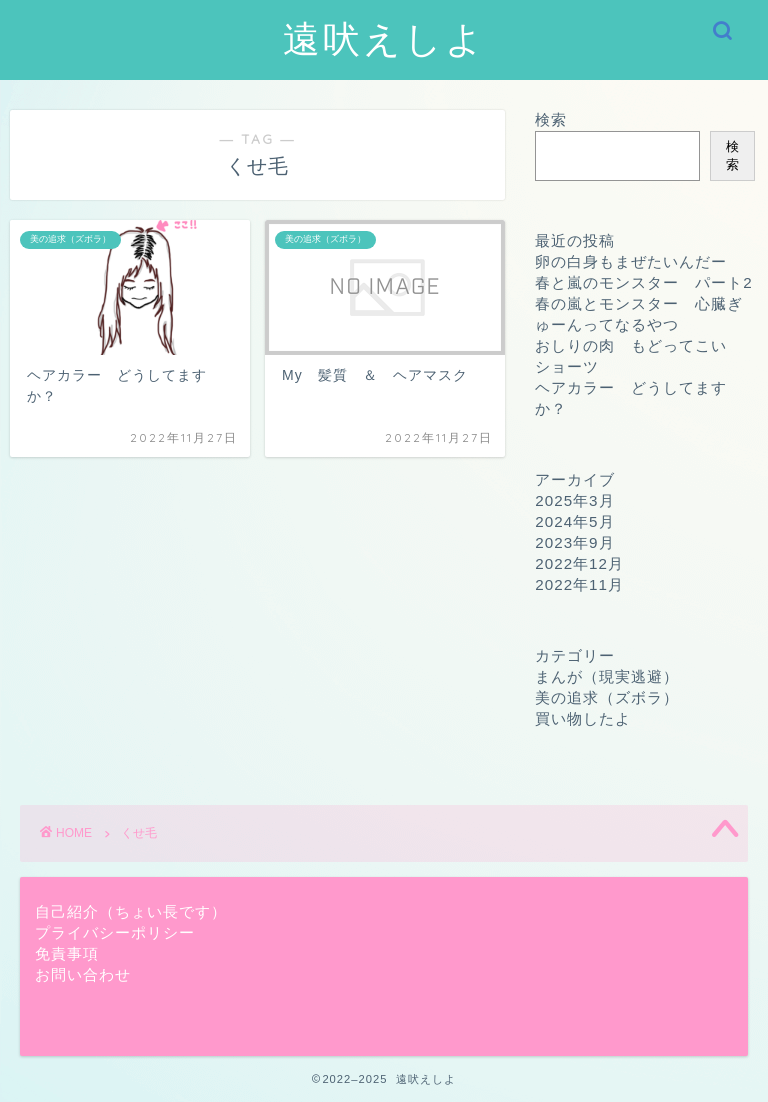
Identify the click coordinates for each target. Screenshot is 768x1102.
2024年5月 (574, 521)
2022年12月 (579, 563)
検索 (551, 119)
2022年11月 (579, 584)
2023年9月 (574, 542)
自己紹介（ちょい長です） (131, 911)
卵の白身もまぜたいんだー (631, 261)
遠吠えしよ (384, 38)
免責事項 (67, 953)
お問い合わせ (83, 974)
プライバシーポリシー (115, 932)
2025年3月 (574, 500)
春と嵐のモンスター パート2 (643, 282)
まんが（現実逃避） (607, 676)
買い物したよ (583, 718)
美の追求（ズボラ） (607, 697)
